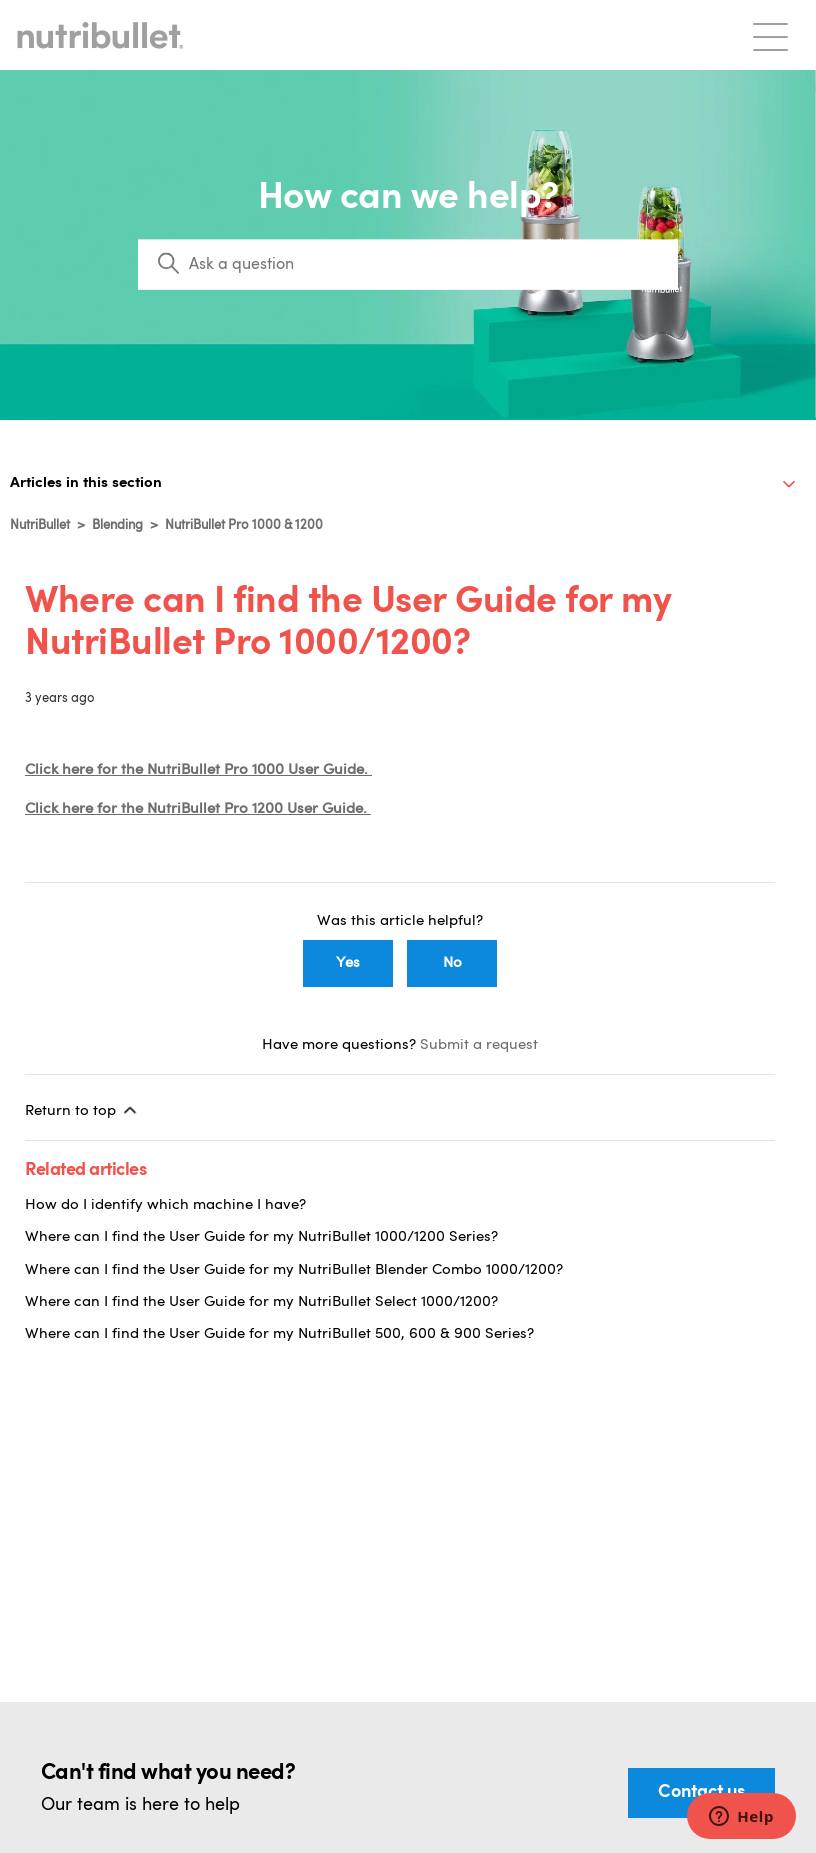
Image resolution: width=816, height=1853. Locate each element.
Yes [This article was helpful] (348, 963)
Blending (117, 525)
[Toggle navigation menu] (770, 35)
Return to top (82, 1110)
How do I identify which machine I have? (165, 1205)
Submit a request (479, 1045)
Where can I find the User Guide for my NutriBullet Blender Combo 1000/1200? (294, 1270)
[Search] (408, 265)
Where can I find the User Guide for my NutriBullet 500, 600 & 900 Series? (279, 1334)
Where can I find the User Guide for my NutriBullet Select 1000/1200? (261, 1302)
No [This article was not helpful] (452, 963)
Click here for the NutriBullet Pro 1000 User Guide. (198, 770)
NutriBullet (40, 525)
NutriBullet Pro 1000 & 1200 (244, 525)
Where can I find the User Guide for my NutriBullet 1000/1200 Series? (261, 1237)
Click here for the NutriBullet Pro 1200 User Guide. (198, 809)
